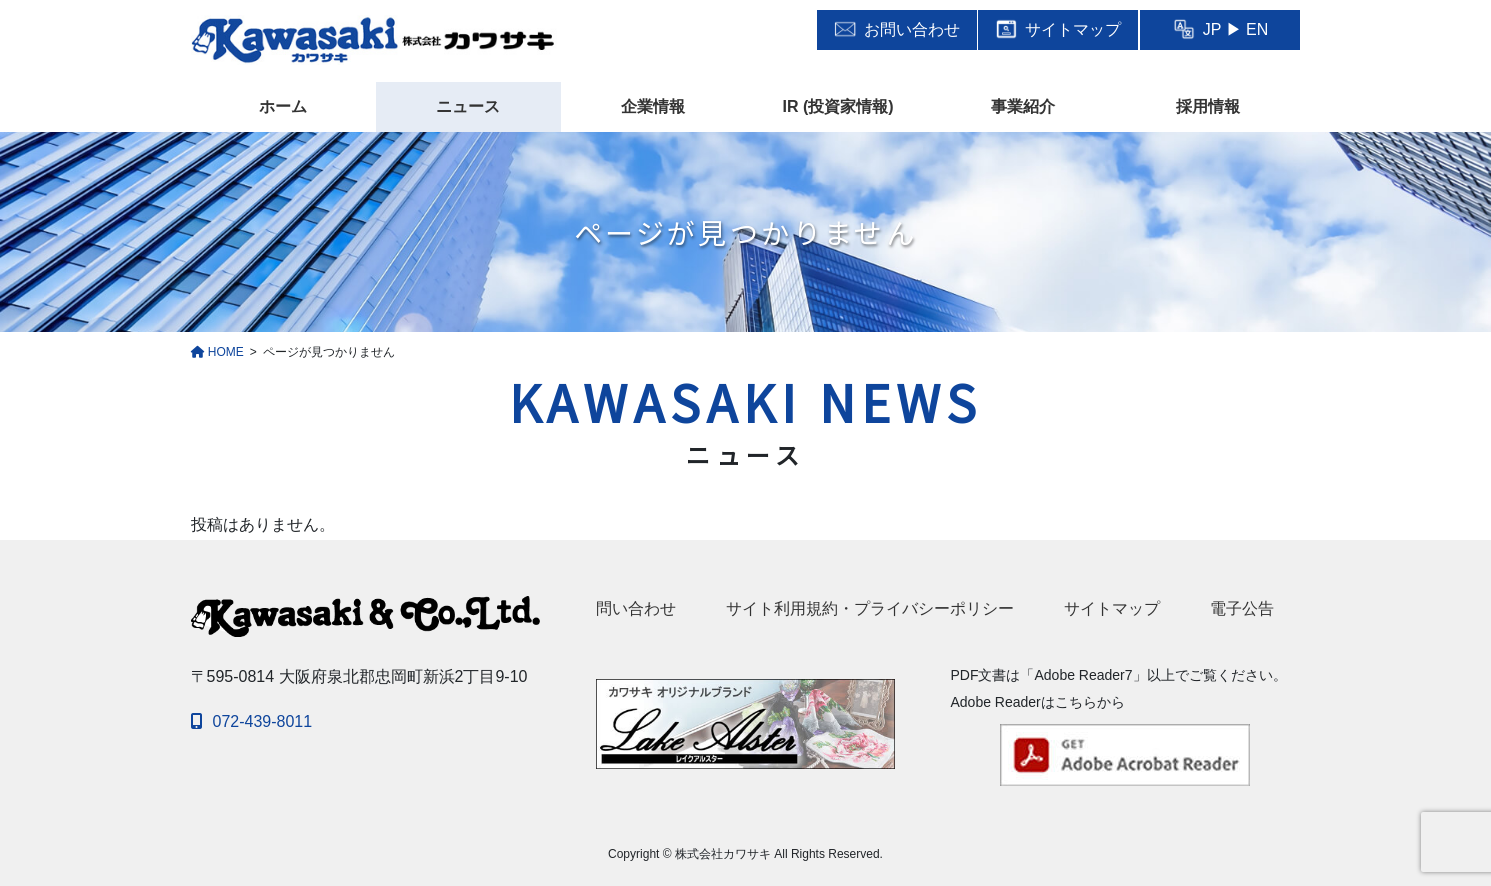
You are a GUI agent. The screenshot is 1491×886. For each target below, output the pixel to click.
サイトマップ (1058, 29)
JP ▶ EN (1221, 29)
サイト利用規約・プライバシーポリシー (870, 608)
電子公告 (1242, 608)
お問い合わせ (897, 29)
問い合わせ (636, 608)
